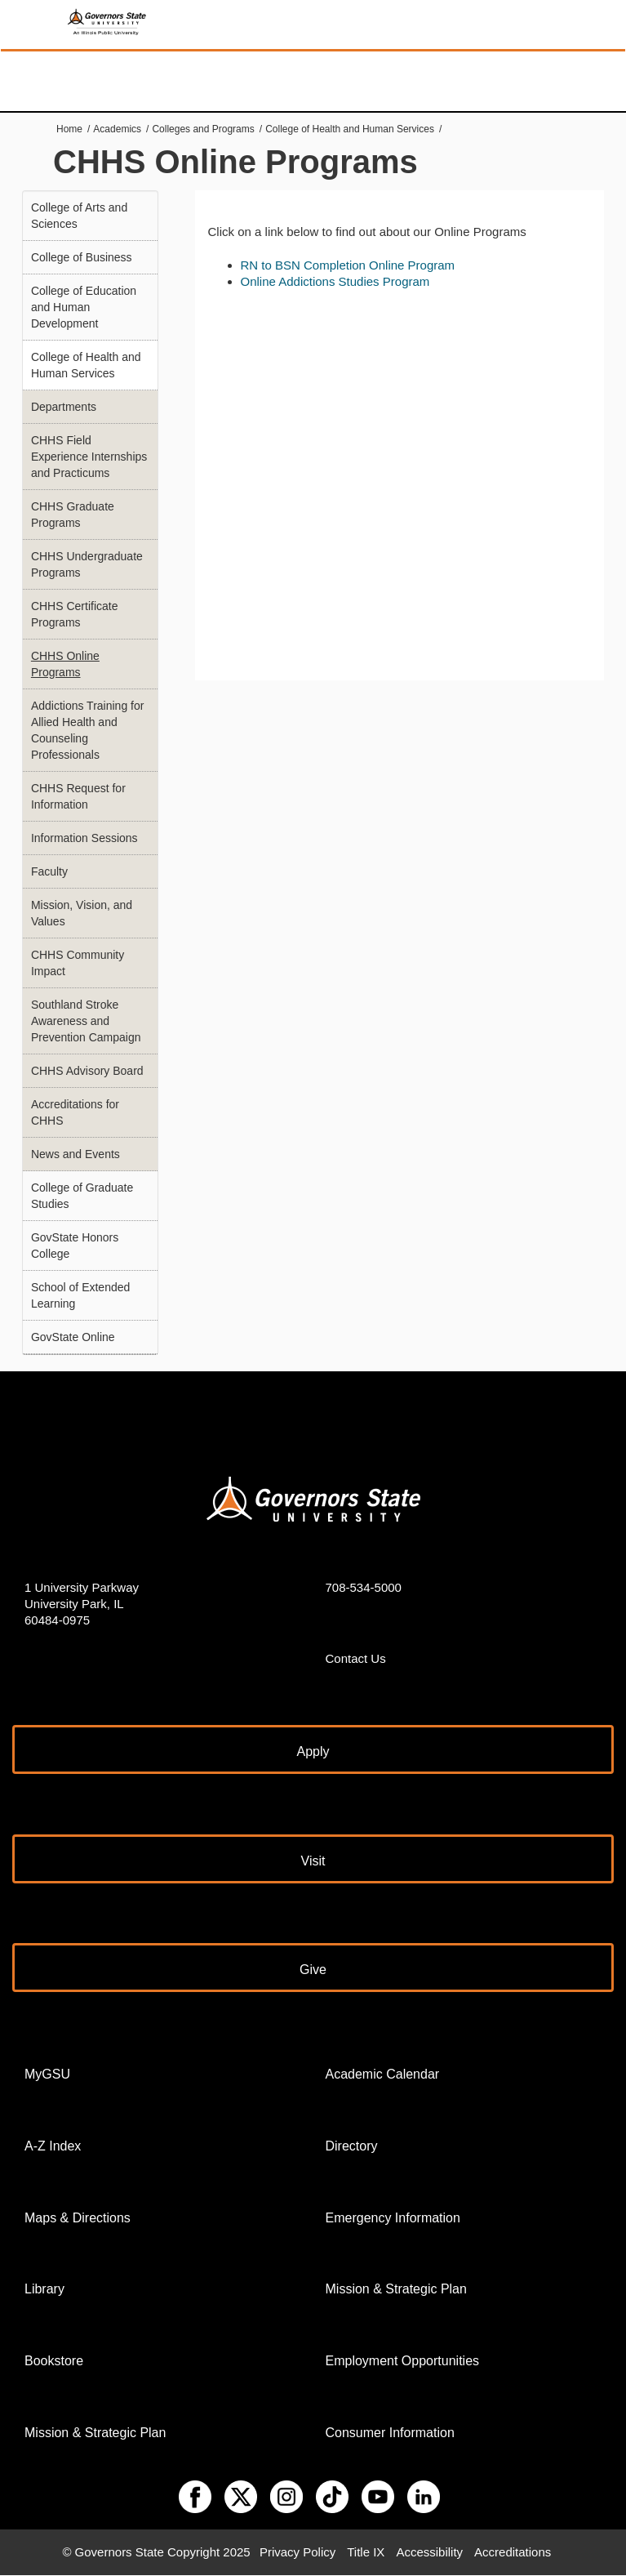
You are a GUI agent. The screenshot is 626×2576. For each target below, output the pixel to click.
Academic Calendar (383, 2074)
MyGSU (47, 2074)
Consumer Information (390, 2433)
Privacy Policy (297, 2552)
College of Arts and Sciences (79, 215)
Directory (352, 2146)
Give (313, 1970)
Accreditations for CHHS (75, 1112)
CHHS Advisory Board (87, 1070)
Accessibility (429, 2552)
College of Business (81, 257)
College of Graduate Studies (82, 1195)
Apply (312, 1751)
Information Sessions (84, 838)
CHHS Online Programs (65, 664)
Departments (63, 406)
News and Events (75, 1154)
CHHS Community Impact (77, 963)
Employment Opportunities (403, 2361)
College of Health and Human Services (349, 129)
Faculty (49, 871)
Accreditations (512, 2552)
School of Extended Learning (80, 1295)
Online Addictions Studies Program (335, 281)
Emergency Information (393, 2218)
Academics (117, 129)
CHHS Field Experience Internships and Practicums (89, 456)
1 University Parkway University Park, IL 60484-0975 (81, 1603)
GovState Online (73, 1337)
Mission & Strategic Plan (95, 2433)
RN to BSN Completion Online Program (348, 265)
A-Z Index (52, 2146)
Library (44, 2289)
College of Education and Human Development (83, 307)
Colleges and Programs (203, 129)
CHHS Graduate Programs (72, 514)
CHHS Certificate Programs (74, 614)
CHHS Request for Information (78, 796)
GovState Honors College (74, 1245)
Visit (313, 1861)
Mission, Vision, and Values (81, 913)
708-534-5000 (364, 1587)
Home (69, 129)
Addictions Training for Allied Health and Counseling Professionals (87, 730)
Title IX (365, 2552)
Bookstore (53, 2361)
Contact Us (356, 1658)
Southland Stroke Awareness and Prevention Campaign (86, 1021)
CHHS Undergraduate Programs (87, 564)
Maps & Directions (77, 2218)
